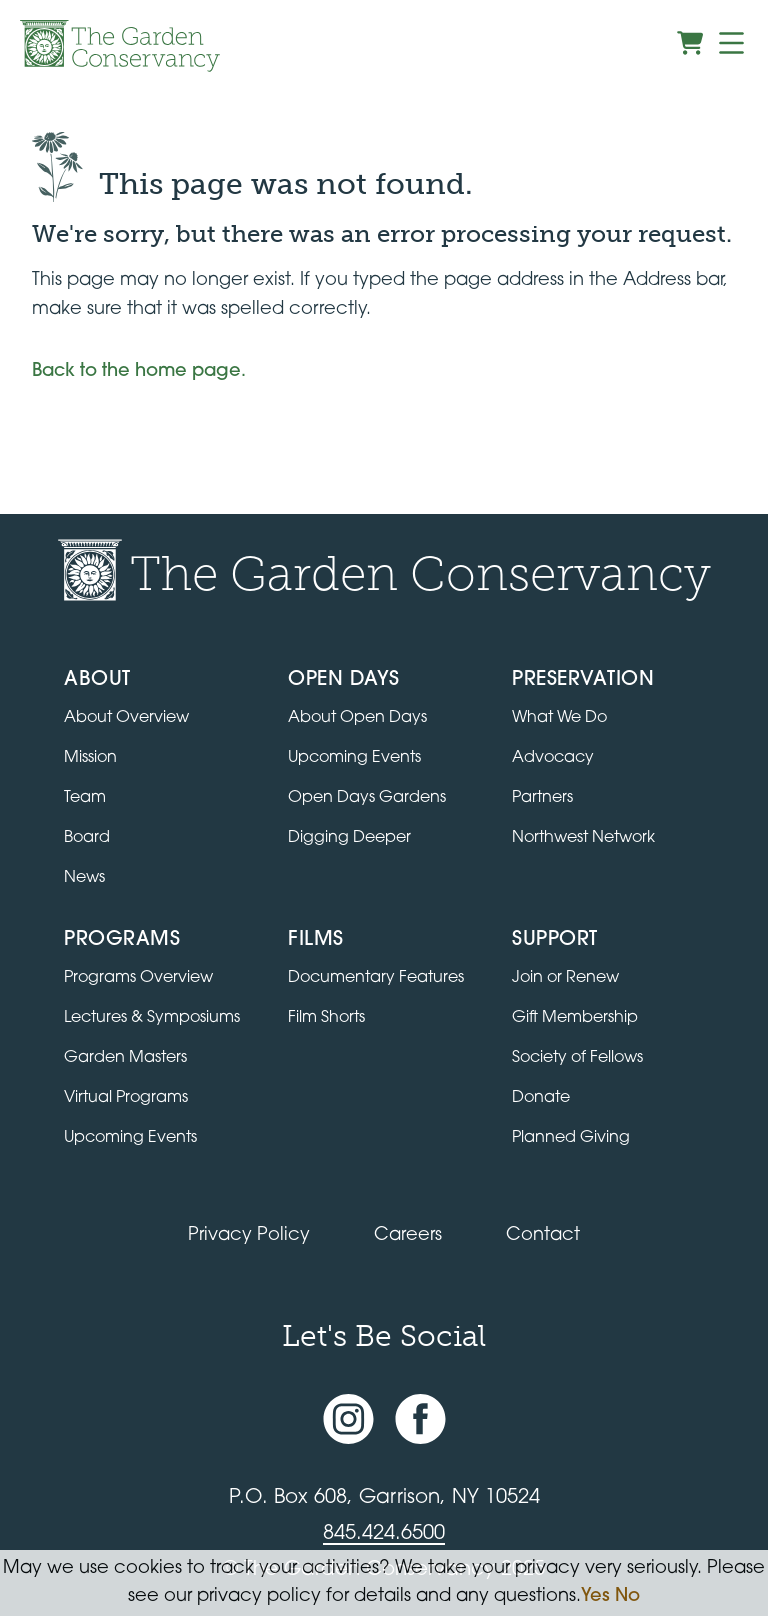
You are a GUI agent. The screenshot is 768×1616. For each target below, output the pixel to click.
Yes (595, 1596)
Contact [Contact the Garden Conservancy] (543, 1235)
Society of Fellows (577, 1058)
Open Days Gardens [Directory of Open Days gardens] (367, 798)
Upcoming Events (130, 1138)
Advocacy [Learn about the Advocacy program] (553, 758)
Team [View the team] (85, 798)
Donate (541, 1098)
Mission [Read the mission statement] (90, 758)
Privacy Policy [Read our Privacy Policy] (249, 1235)
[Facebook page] (420, 1419)
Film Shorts (326, 1018)
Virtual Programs (126, 1098)
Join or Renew (565, 978)
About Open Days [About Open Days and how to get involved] (357, 718)
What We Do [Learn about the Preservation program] (559, 718)
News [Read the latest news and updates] (84, 878)
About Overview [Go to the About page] (126, 718)
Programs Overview (138, 978)
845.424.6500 (384, 1534)
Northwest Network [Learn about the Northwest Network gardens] (583, 838)
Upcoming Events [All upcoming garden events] (354, 758)
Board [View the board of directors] (87, 838)
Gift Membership (575, 1018)
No (627, 1596)
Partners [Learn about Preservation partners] (542, 798)
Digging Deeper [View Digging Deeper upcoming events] (349, 838)
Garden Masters (125, 1058)
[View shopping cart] (690, 43)
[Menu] (731, 43)
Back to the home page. (139, 371)
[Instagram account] (348, 1419)
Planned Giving (571, 1138)
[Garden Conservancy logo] (120, 46)
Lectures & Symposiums (152, 1018)
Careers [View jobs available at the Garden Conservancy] (408, 1235)
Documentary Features (376, 978)
